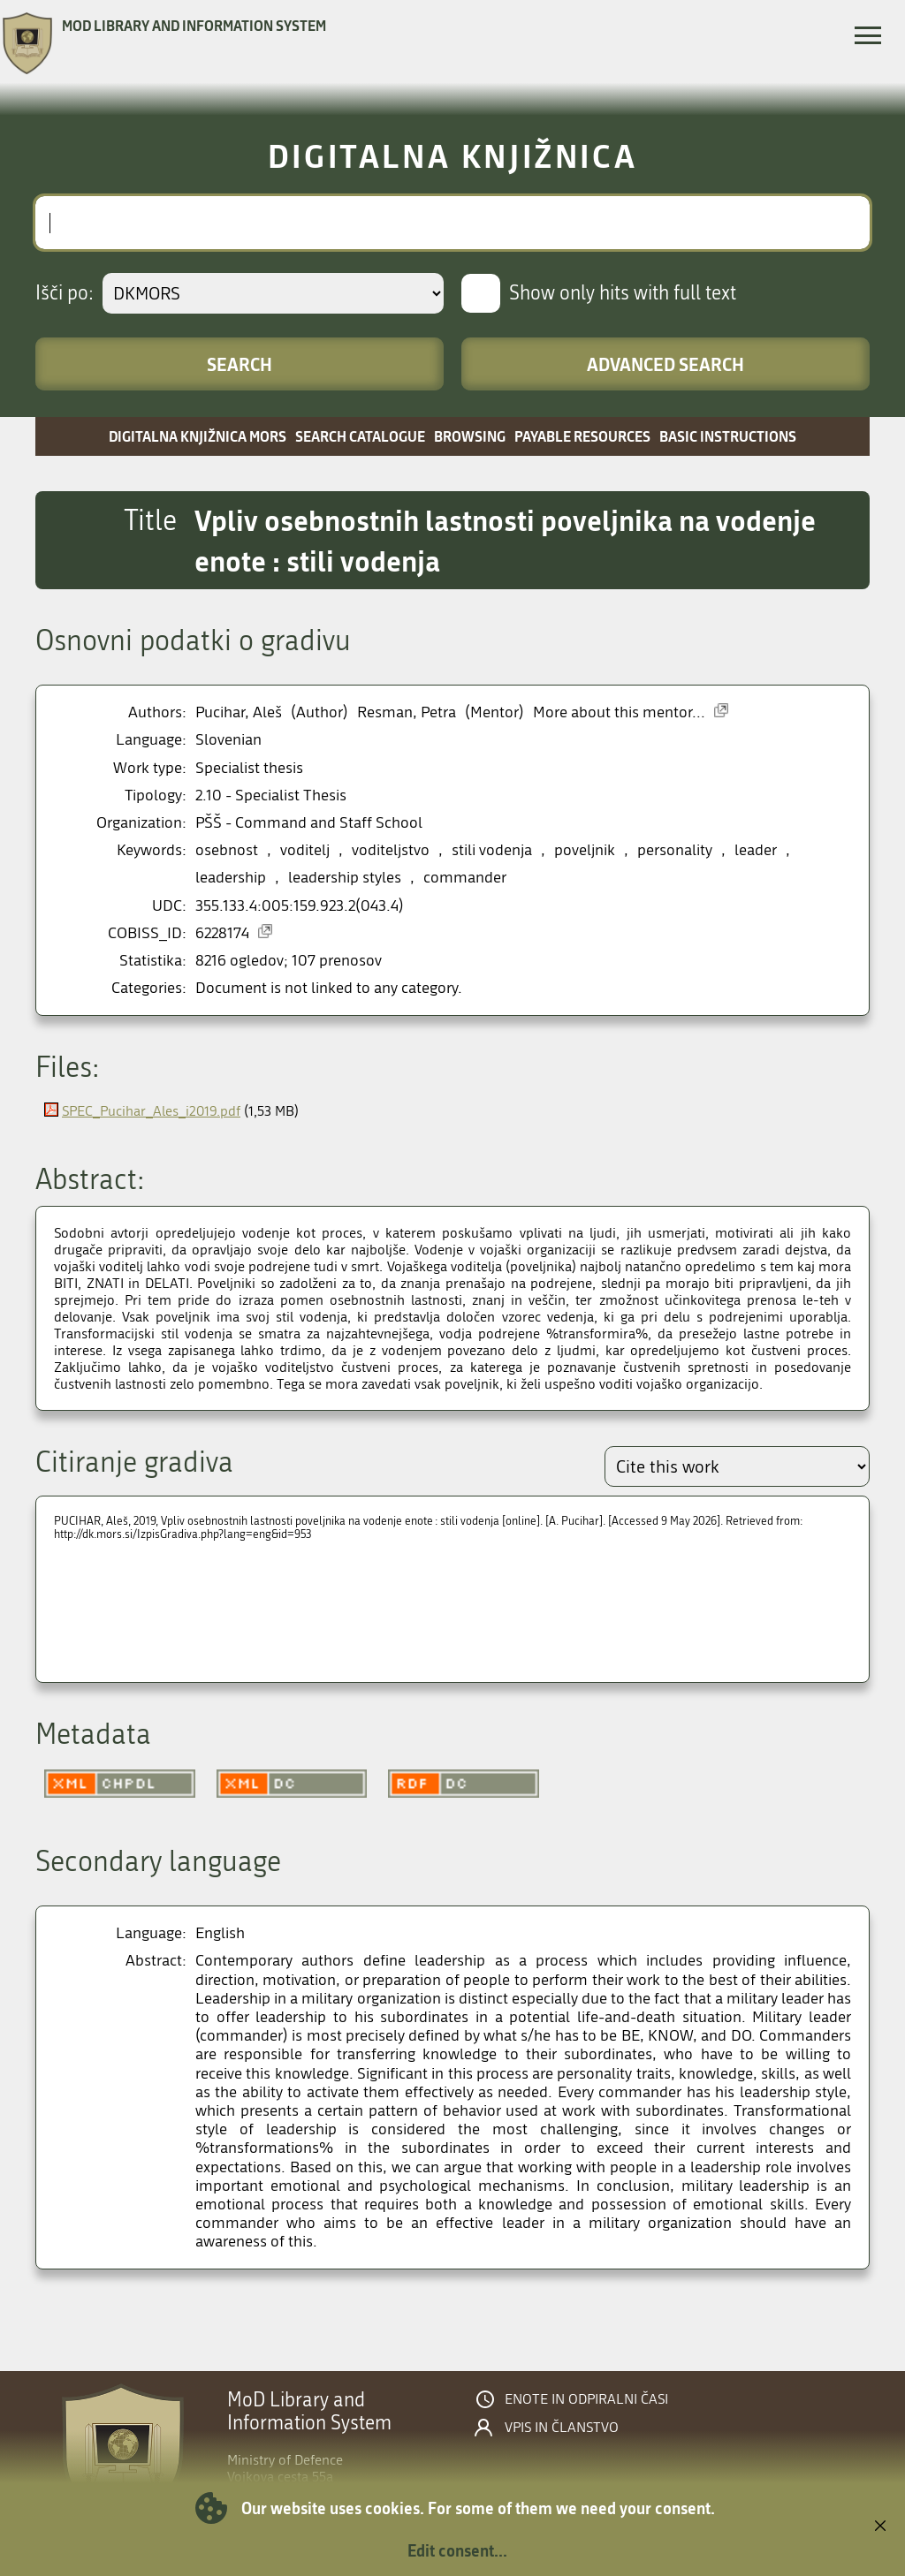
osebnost (226, 850)
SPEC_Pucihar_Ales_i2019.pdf (151, 1110)
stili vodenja (492, 850)
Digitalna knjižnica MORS (197, 436)
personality (674, 850)
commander (464, 877)
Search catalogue (360, 436)
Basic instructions (727, 436)
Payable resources (582, 436)
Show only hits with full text (622, 293)
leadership (230, 877)
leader (755, 850)
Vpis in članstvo (562, 2428)
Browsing (470, 436)
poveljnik (584, 850)
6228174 (222, 933)
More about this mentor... (619, 712)
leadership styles (344, 877)
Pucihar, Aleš (238, 712)
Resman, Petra (406, 712)
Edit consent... (457, 2550)
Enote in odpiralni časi (586, 2399)
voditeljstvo (391, 850)
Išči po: (64, 293)
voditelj (305, 850)
